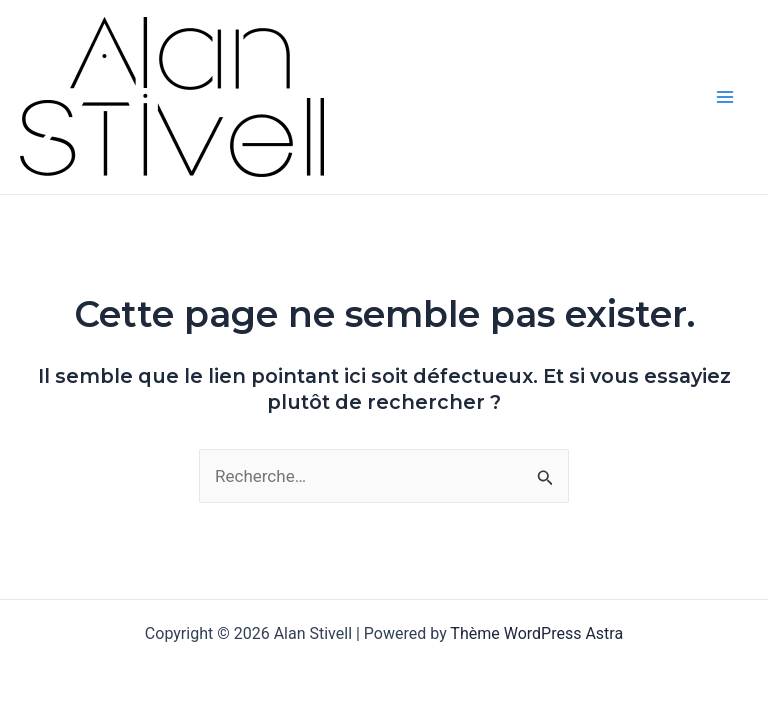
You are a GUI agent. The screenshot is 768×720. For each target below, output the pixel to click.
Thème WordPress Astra (536, 633)
